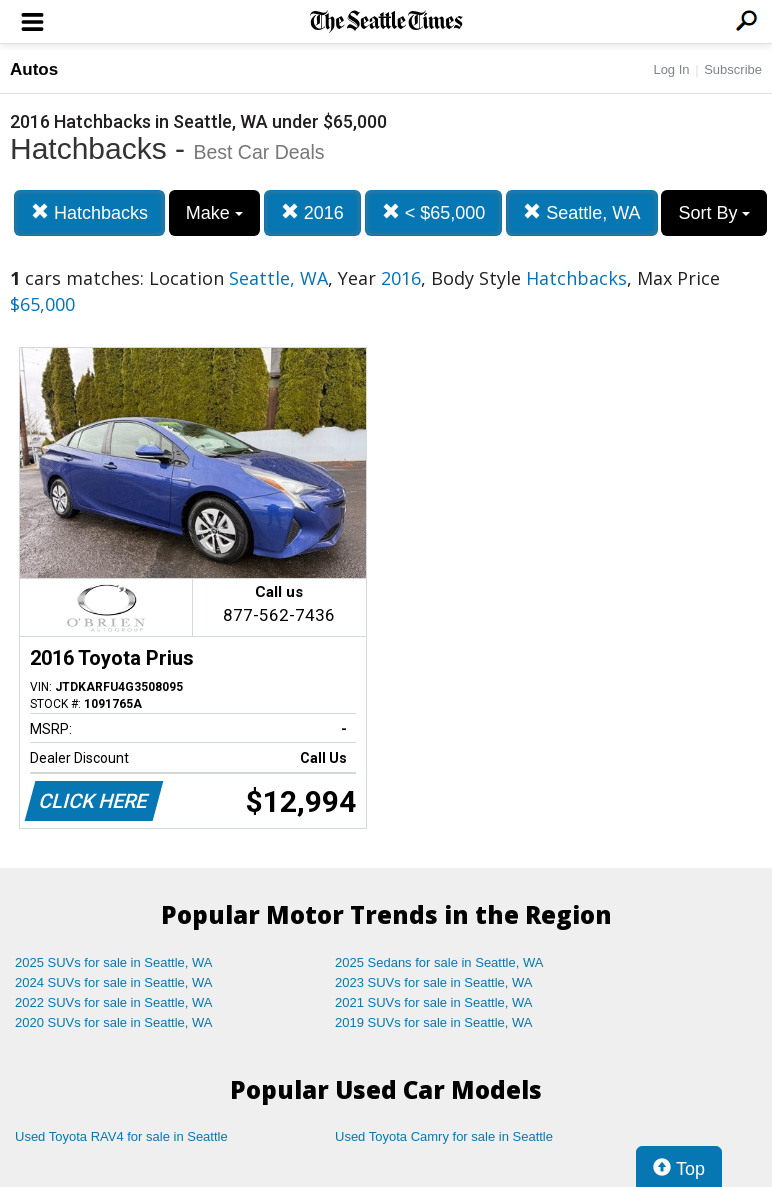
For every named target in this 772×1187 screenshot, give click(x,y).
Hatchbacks (89, 212)
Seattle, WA (581, 212)
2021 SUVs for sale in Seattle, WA (434, 1002)
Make (214, 213)
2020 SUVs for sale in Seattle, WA (114, 1022)
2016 (312, 212)
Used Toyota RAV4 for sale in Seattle (121, 1136)
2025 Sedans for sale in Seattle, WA (439, 962)
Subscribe (733, 69)
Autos (34, 69)
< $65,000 (434, 212)
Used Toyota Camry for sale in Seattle (444, 1136)
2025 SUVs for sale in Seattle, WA (114, 962)
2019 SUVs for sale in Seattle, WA (434, 1022)
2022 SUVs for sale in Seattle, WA (114, 1002)
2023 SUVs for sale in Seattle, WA (434, 982)
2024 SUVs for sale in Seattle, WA (114, 982)
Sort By (714, 213)
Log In (671, 69)
